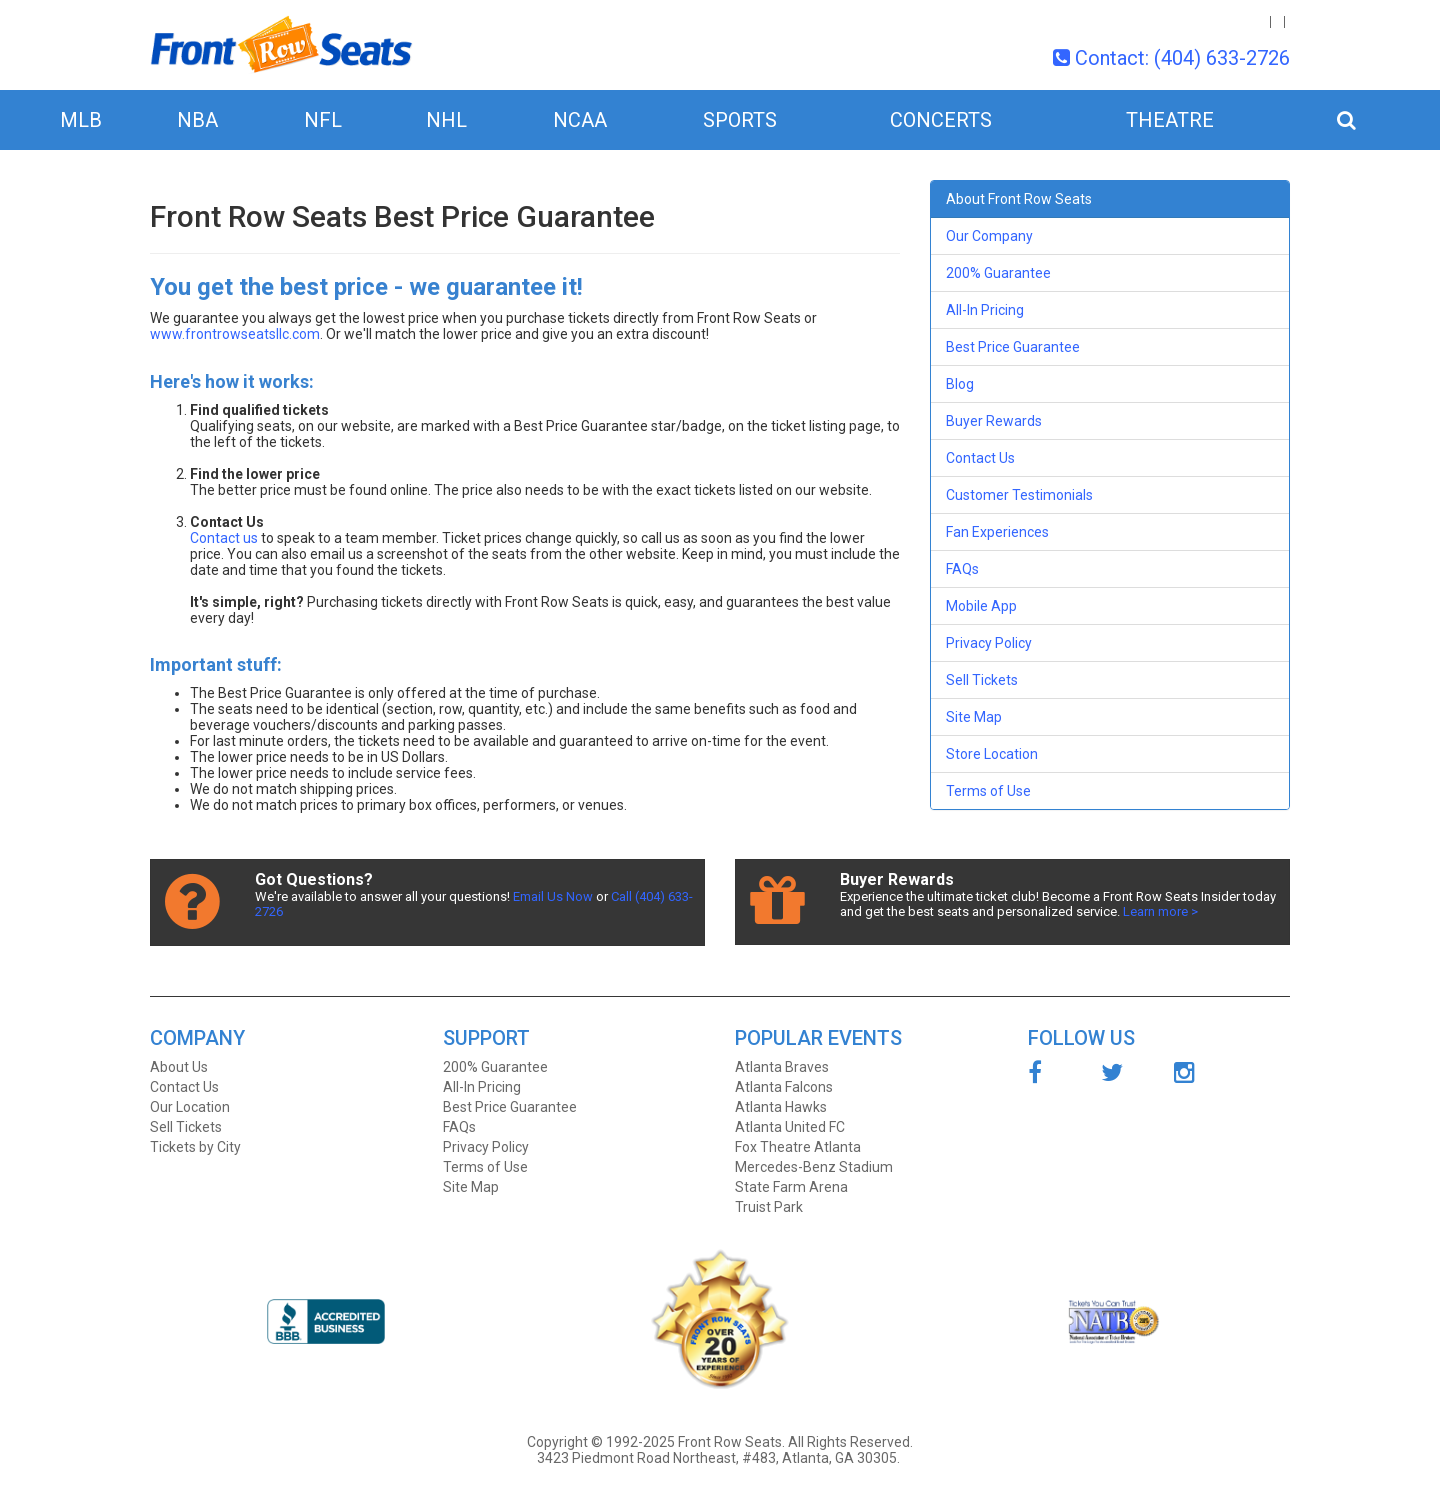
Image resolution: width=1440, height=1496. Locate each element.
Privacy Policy (989, 643)
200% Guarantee (998, 273)
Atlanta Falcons (784, 1087)
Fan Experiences (997, 532)
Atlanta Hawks (781, 1107)
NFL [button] (323, 120)
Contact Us (980, 458)
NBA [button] (197, 120)
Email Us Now (553, 896)
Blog (960, 384)
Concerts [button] (941, 120)
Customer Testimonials (1019, 495)
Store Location (992, 754)
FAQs (962, 569)
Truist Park (769, 1207)
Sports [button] (740, 120)
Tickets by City (195, 1147)
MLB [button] (81, 120)
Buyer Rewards (994, 421)
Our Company (989, 236)
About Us (179, 1067)
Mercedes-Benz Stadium (814, 1167)
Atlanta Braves (782, 1067)
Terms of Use (988, 791)
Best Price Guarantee (1013, 347)
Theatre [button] (1170, 120)
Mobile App (981, 606)
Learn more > (1160, 911)
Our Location (190, 1107)
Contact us (224, 538)
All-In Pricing (985, 310)
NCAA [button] (580, 120)
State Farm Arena (791, 1187)
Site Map (974, 717)
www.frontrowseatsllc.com (235, 334)
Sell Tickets (982, 680)
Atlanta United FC (790, 1127)
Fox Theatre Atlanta (798, 1147)
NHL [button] (446, 120)
